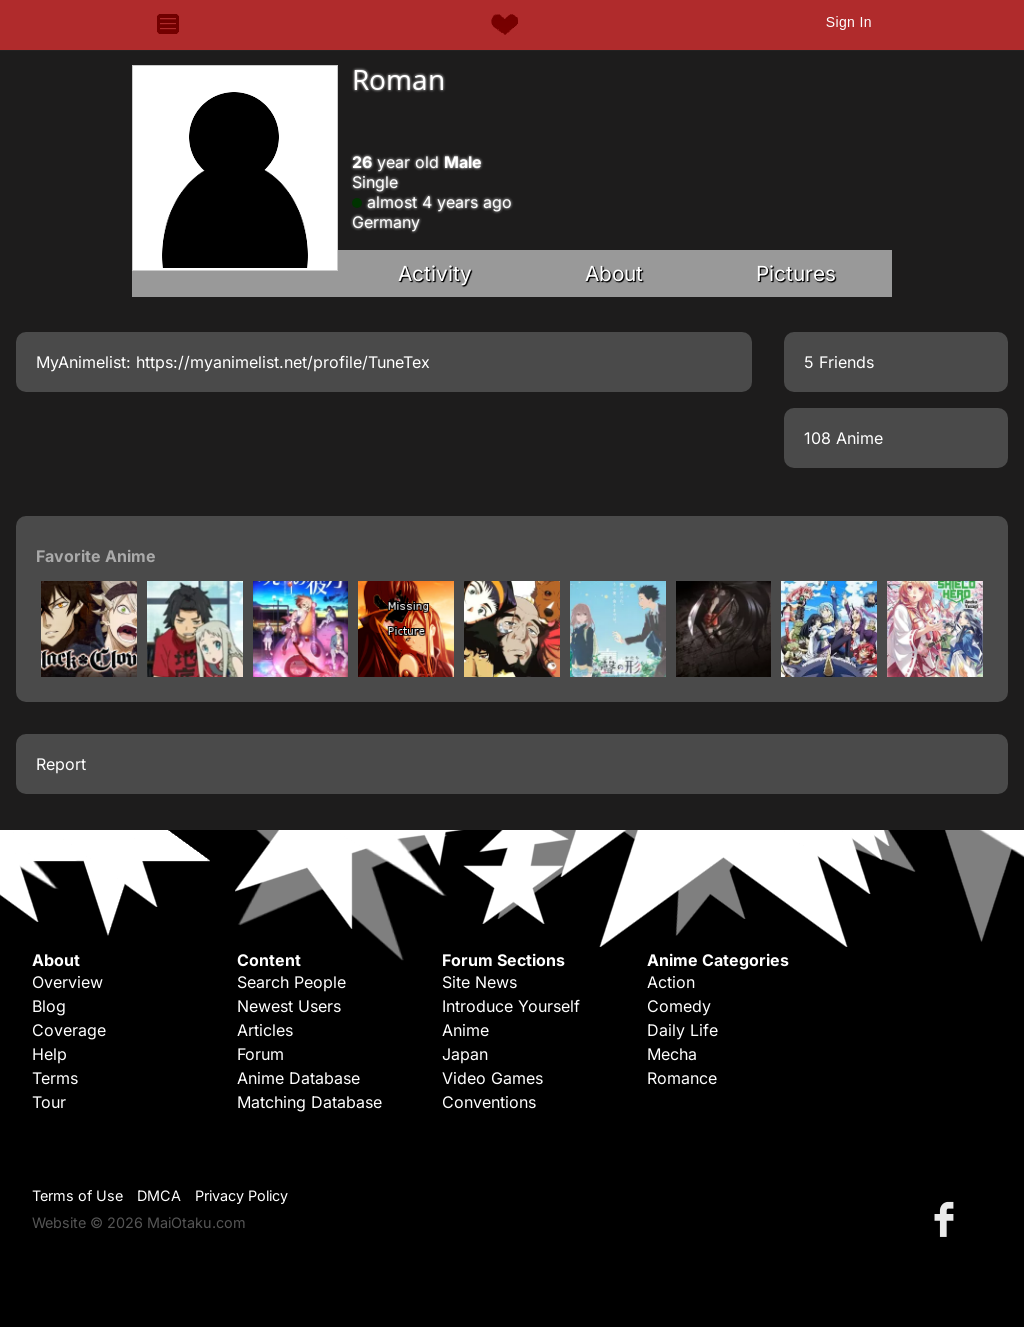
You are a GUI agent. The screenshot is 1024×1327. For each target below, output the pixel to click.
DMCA (159, 1195)
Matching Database (309, 1102)
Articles (265, 1030)
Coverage (69, 1030)
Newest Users (289, 1006)
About (614, 273)
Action (671, 982)
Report (61, 764)
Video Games (492, 1078)
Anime (465, 1030)
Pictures (796, 273)
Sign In (849, 22)
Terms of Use (77, 1195)
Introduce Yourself (511, 1006)
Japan (465, 1054)
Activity (435, 273)
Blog (49, 1006)
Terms (55, 1078)
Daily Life (682, 1030)
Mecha (672, 1054)
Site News (479, 982)
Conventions (489, 1102)
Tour (49, 1102)
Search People (291, 982)
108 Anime (843, 438)
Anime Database (298, 1078)
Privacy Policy (241, 1195)
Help (49, 1054)
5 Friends (839, 362)
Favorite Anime (96, 556)
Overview (67, 982)
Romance (682, 1078)
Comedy (679, 1006)
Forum (260, 1054)
